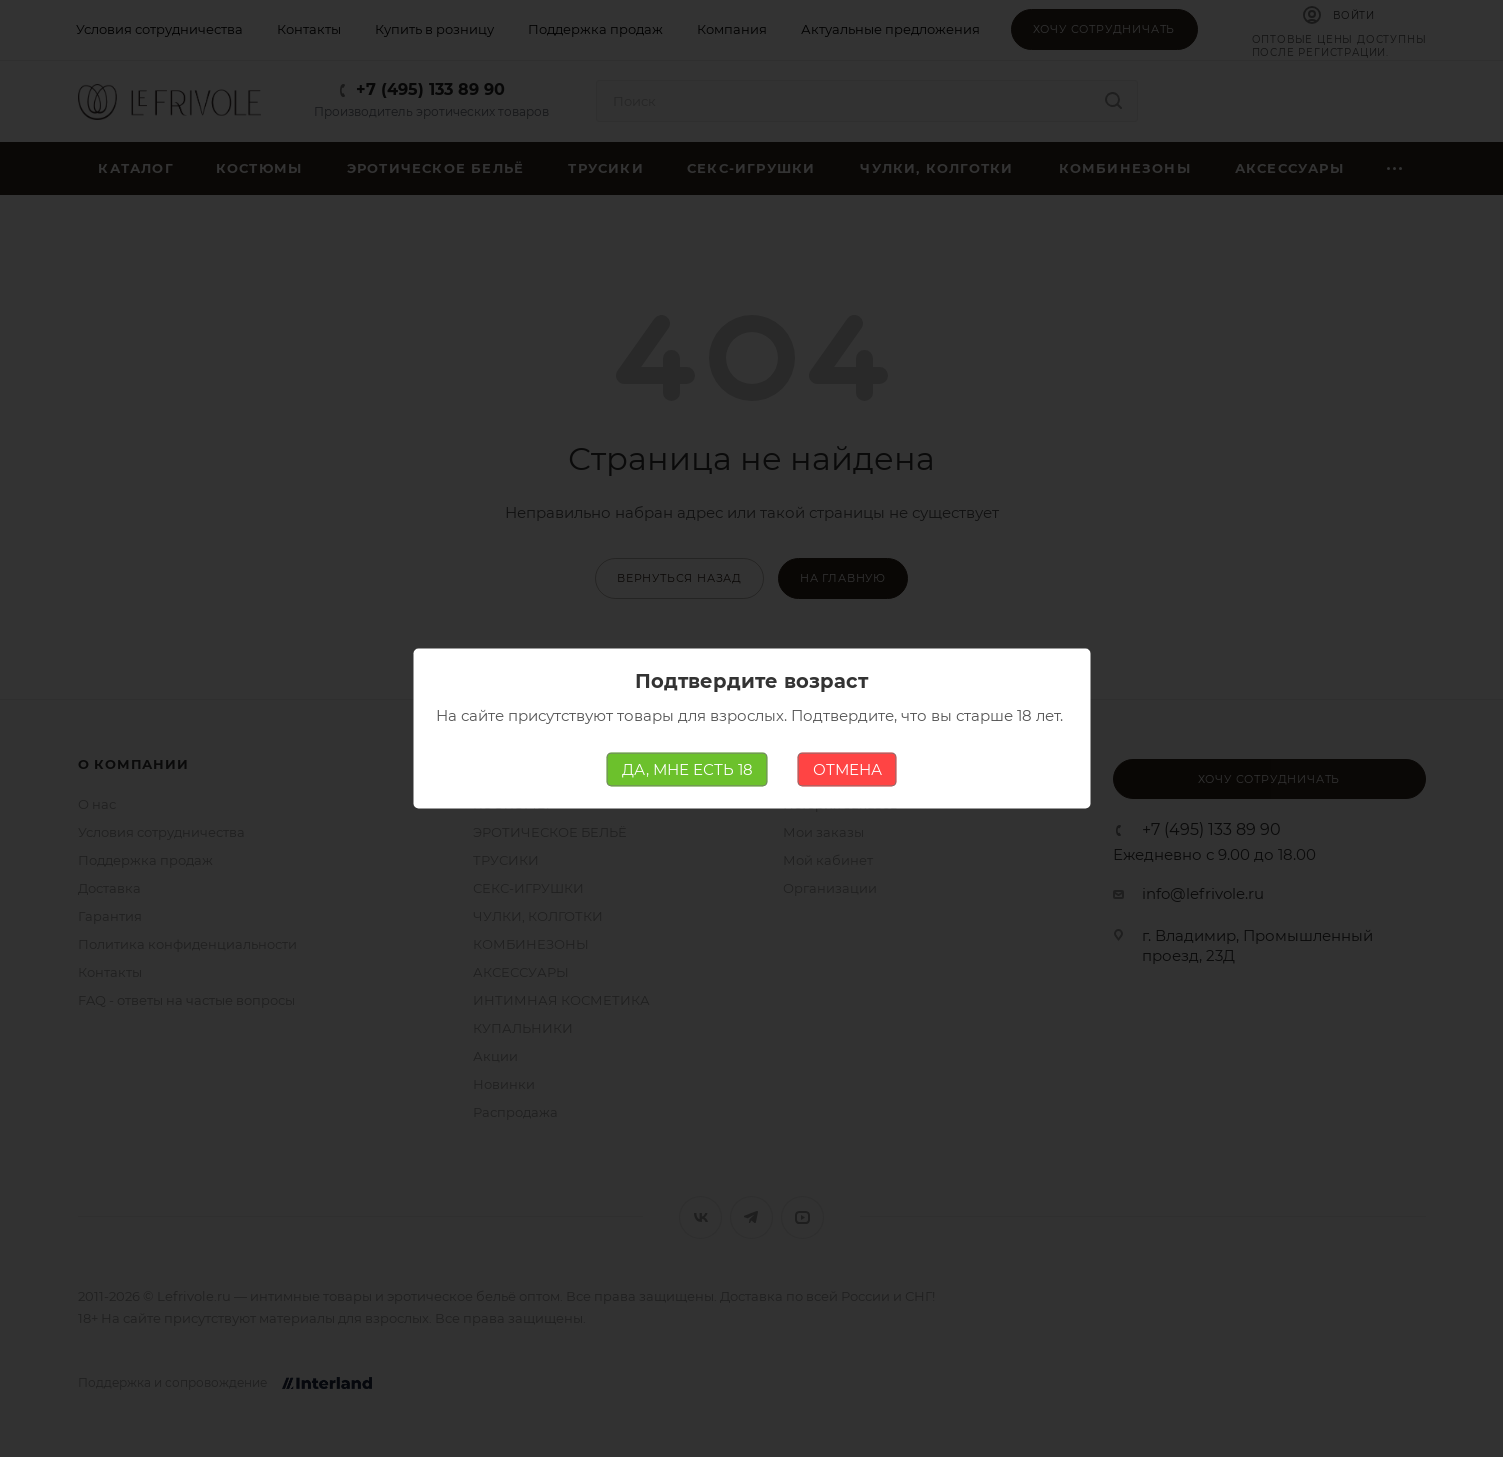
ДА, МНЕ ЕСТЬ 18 (687, 769)
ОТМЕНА (847, 769)
